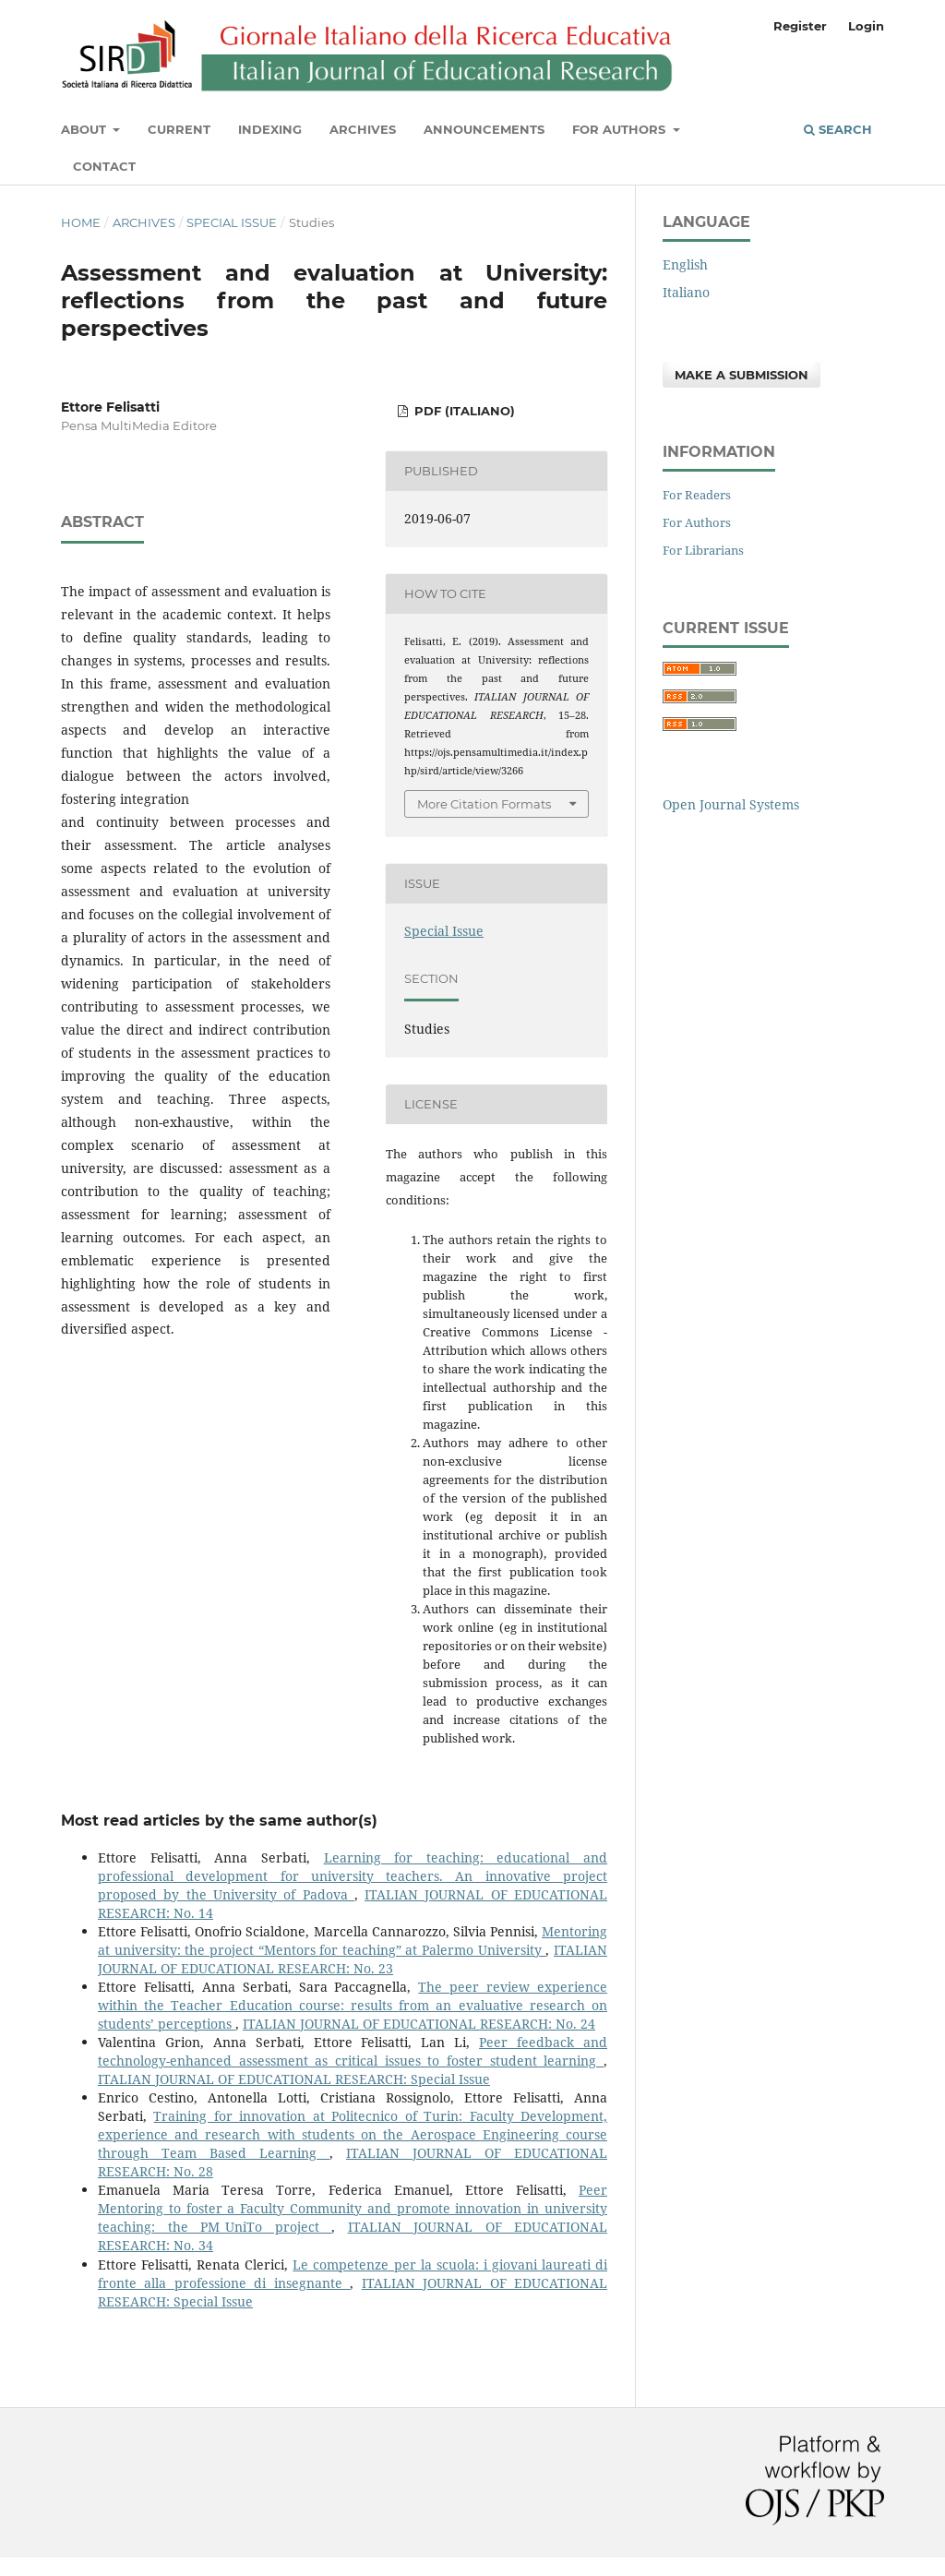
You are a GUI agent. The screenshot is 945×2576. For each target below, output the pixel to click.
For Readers (697, 494)
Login (866, 25)
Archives (362, 129)
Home (81, 222)
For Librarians (703, 550)
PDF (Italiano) (463, 410)
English (685, 264)
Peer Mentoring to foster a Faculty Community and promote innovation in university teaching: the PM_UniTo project (352, 2208)
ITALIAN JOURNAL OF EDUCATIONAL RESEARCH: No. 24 (419, 2023)
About (85, 129)
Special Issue (231, 222)
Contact (104, 166)
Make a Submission (741, 374)
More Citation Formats (484, 804)
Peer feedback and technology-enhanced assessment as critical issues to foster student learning (352, 2051)
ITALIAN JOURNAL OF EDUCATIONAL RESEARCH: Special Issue (294, 2079)
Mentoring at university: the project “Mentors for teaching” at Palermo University (352, 1941)
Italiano (686, 292)
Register (800, 25)
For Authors (620, 129)
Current (179, 129)
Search (838, 129)
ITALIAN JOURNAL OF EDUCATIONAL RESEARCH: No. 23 (352, 1959)
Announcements (484, 129)
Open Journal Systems (731, 804)
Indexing (270, 129)
